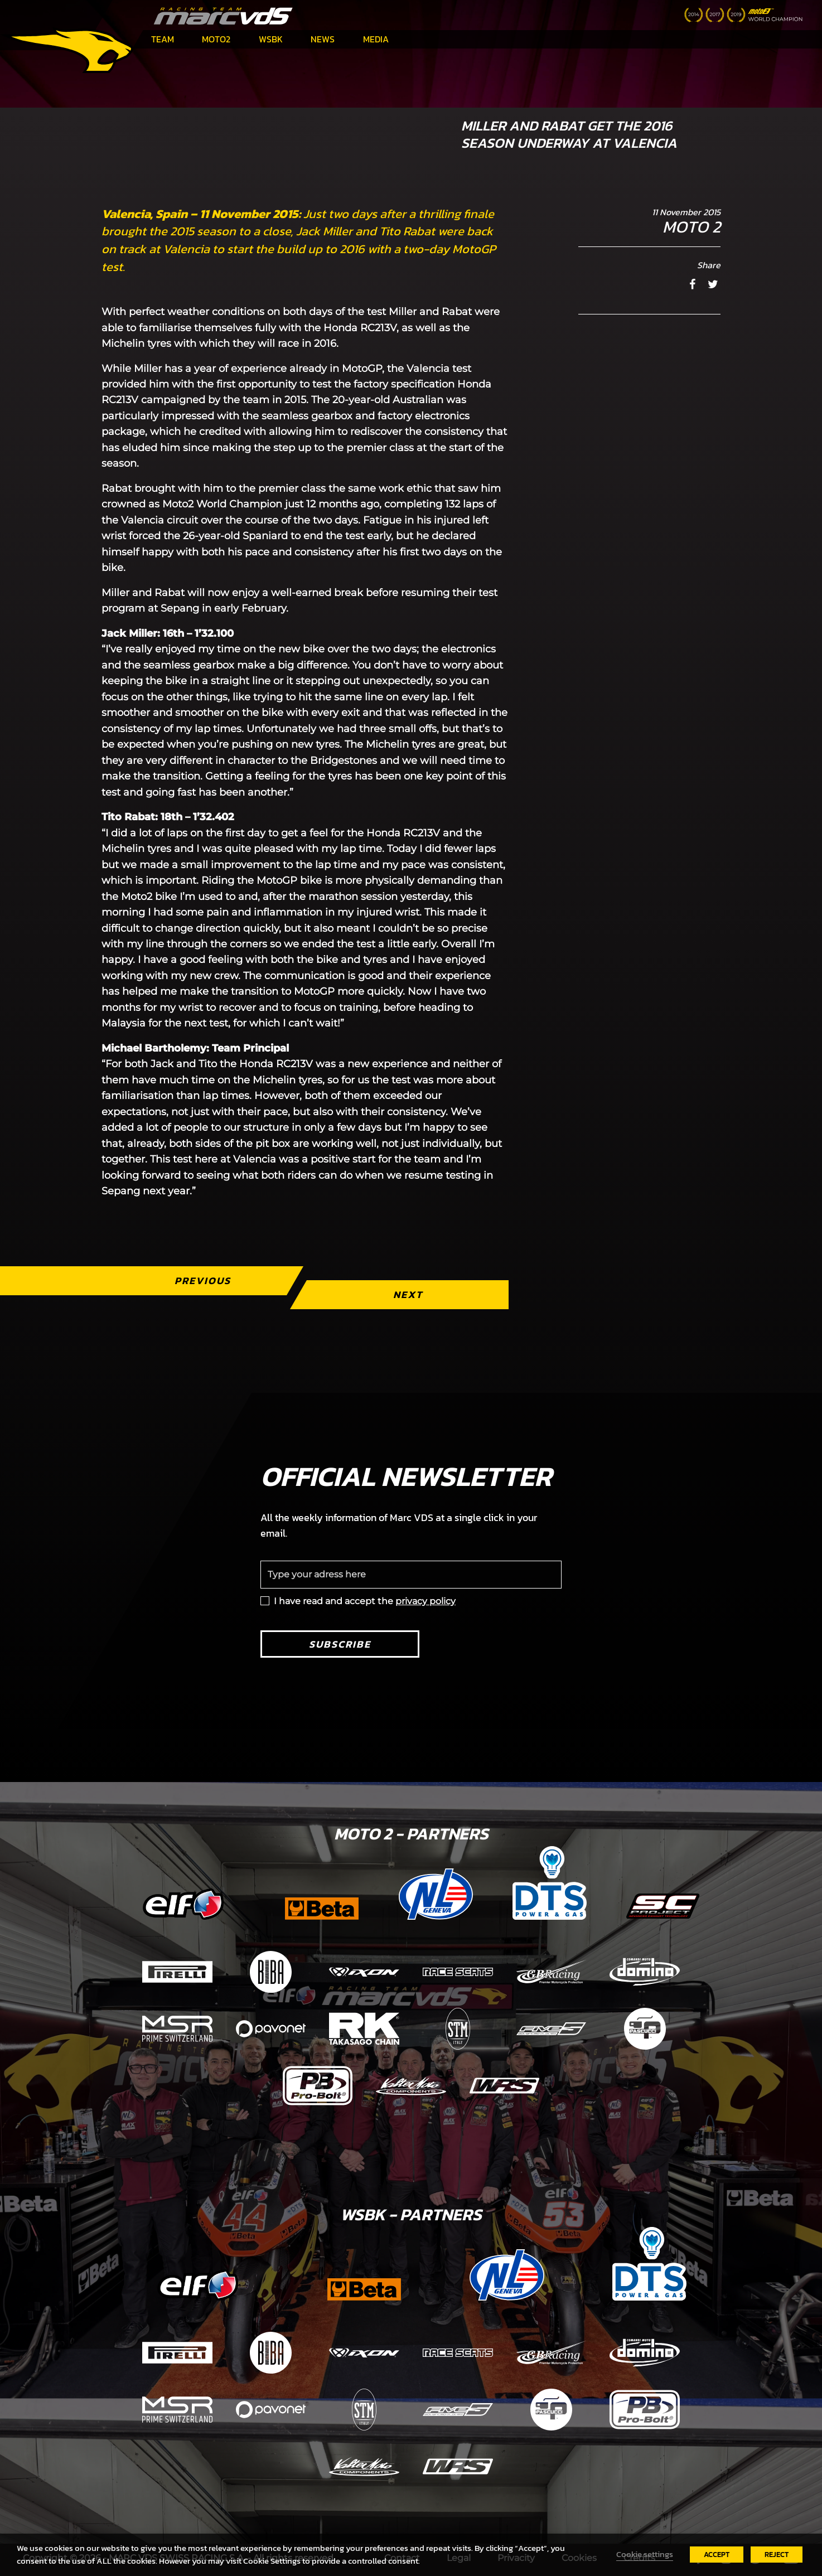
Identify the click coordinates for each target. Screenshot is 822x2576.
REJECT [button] (777, 2554)
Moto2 (216, 39)
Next (408, 1294)
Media (376, 39)
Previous (203, 1280)
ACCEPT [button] (716, 2554)
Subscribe (340, 1644)
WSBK (271, 39)
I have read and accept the (365, 1601)
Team (162, 39)
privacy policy (425, 1601)
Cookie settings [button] (644, 2554)
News (323, 39)
